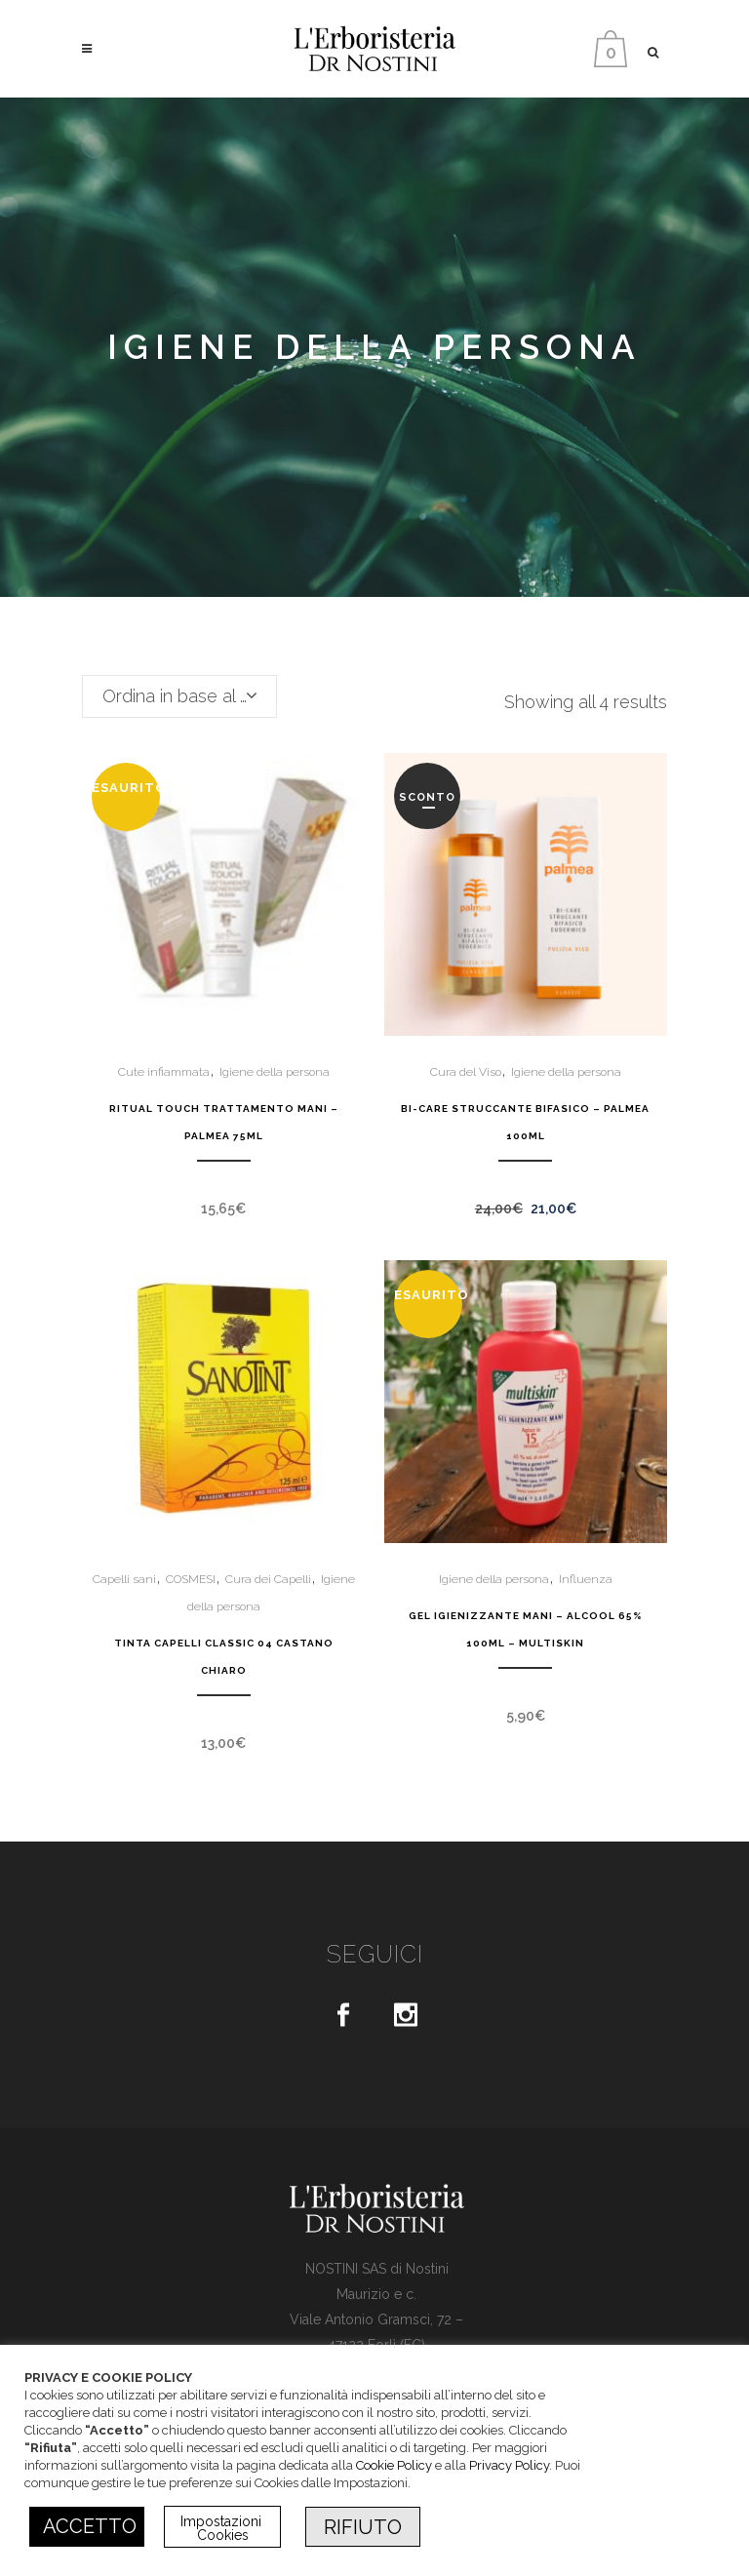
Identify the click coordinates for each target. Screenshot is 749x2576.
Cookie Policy (394, 2465)
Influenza (585, 1579)
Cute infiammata (164, 1072)
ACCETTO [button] (90, 2526)
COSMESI (191, 1579)
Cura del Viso (465, 1072)
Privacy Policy (509, 2465)
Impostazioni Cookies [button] (222, 2528)
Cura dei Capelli (268, 1579)
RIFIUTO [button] (363, 2527)
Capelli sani (124, 1579)
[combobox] (179, 696)
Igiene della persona (274, 1072)
